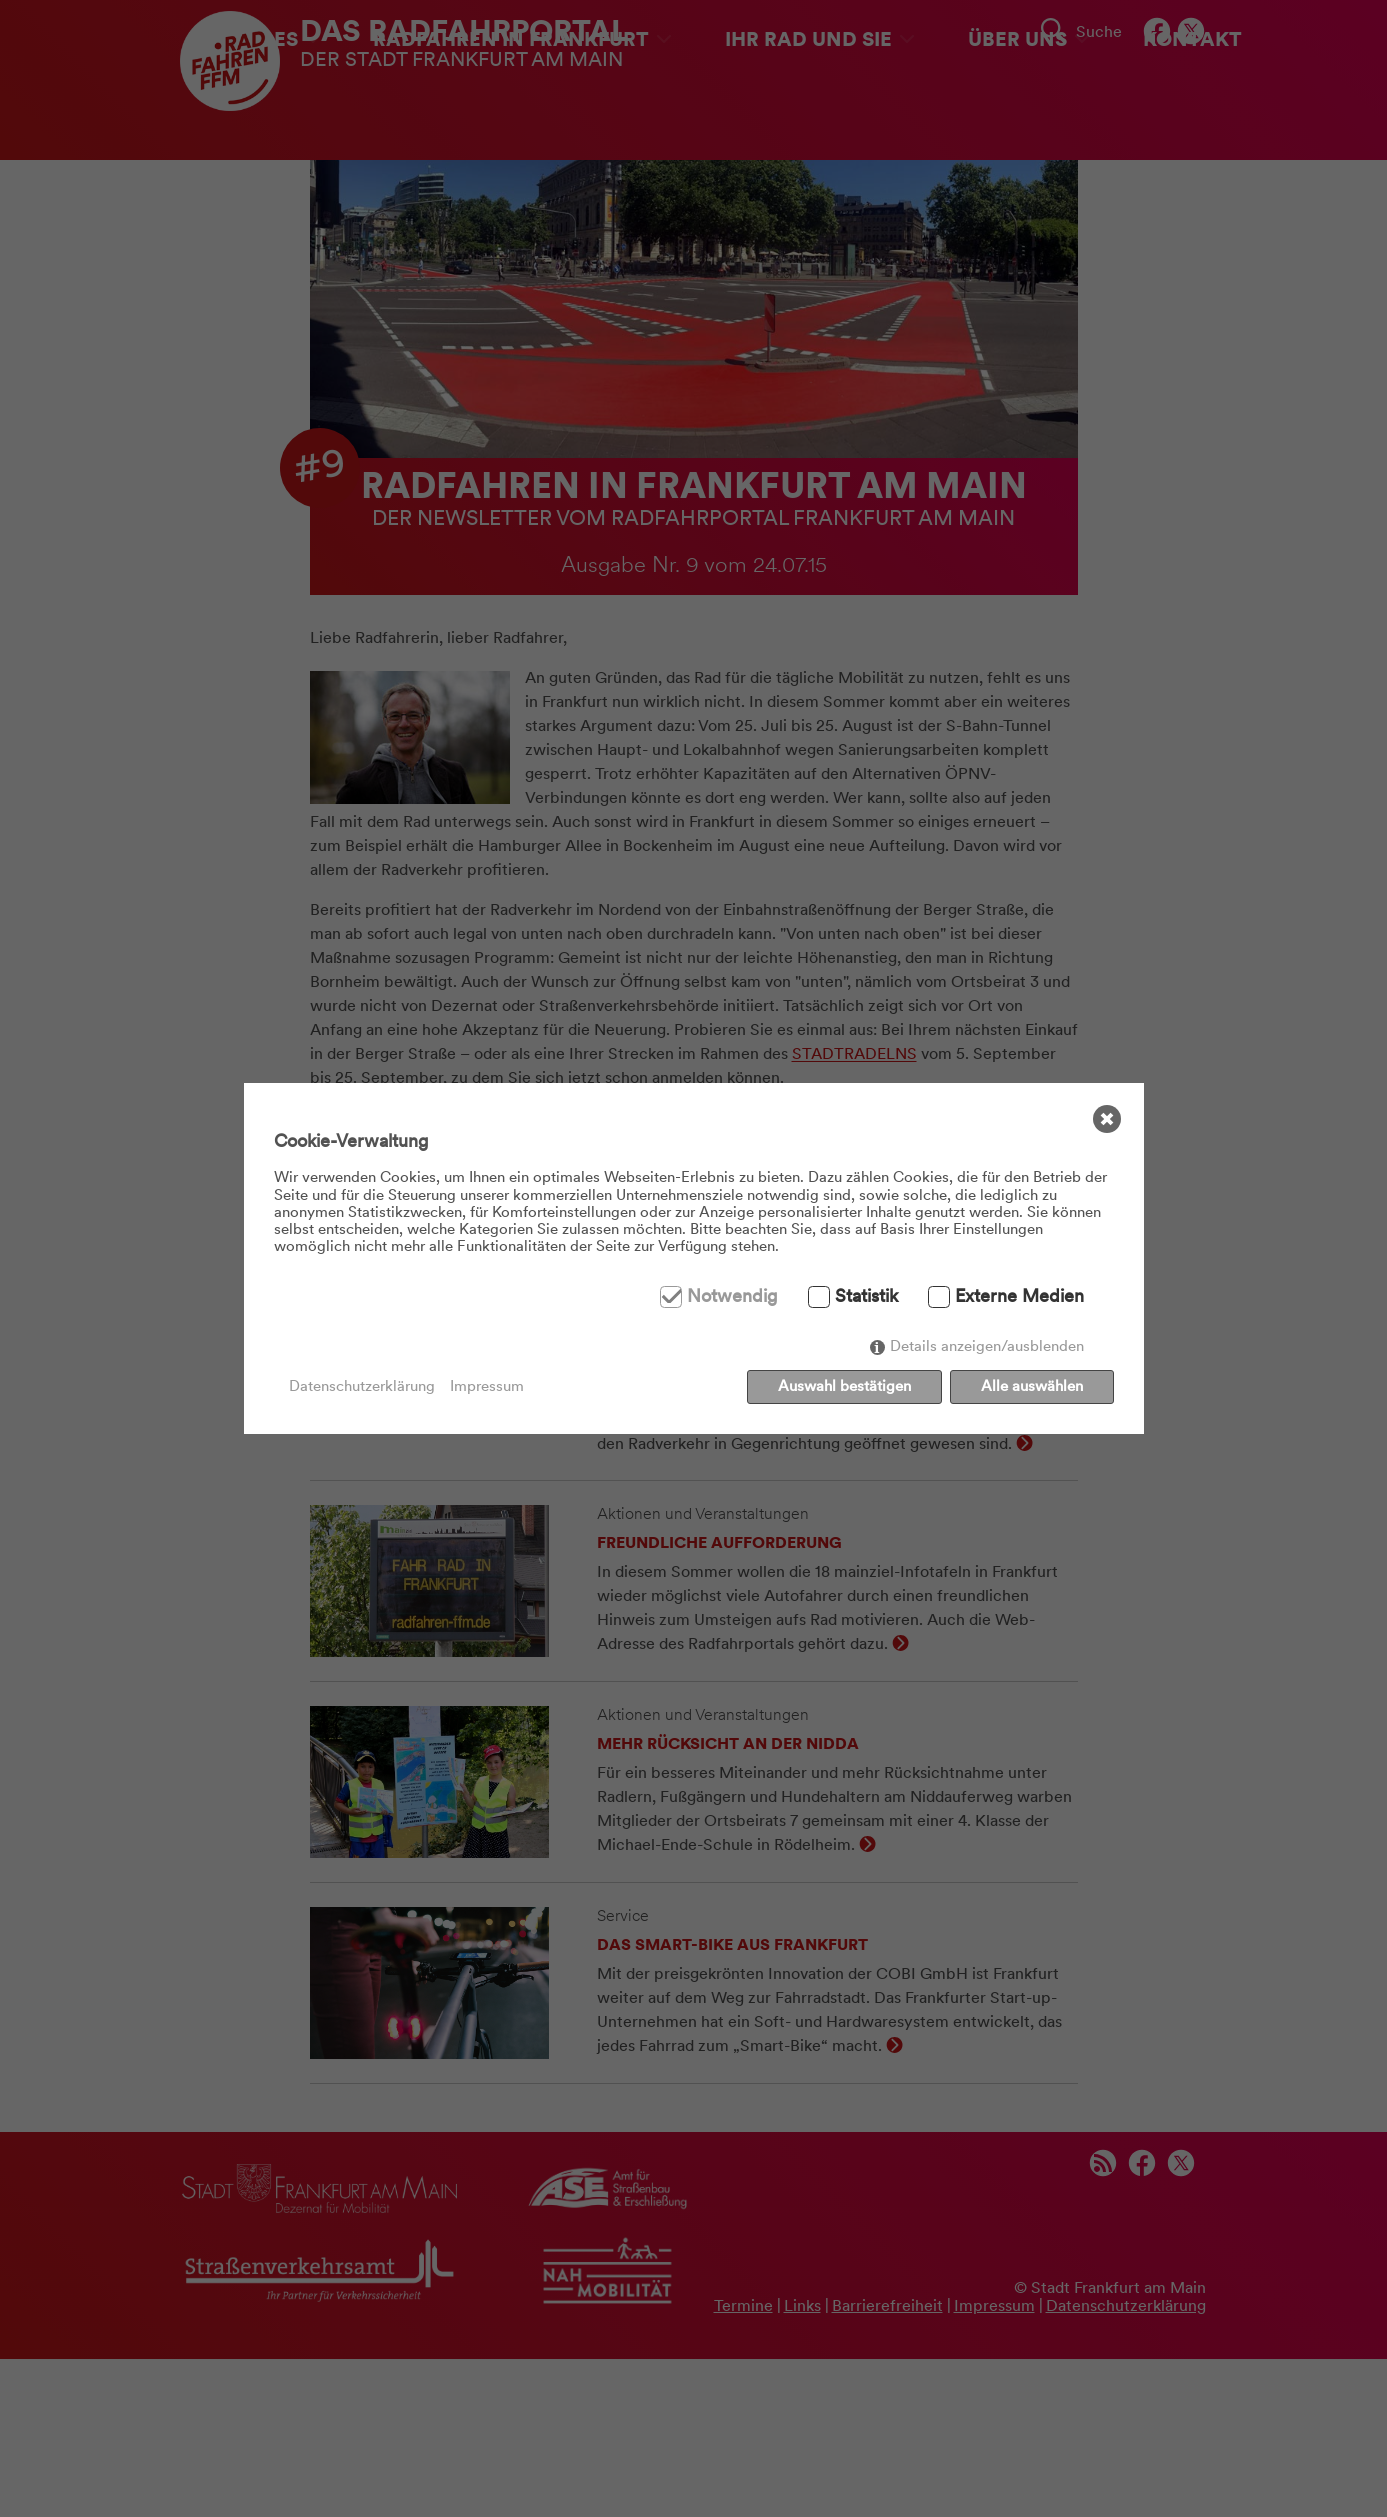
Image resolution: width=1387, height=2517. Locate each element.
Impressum (487, 1386)
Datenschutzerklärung (362, 1386)
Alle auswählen (1032, 1386)
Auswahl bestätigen (844, 1386)
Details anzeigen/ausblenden (987, 1346)
